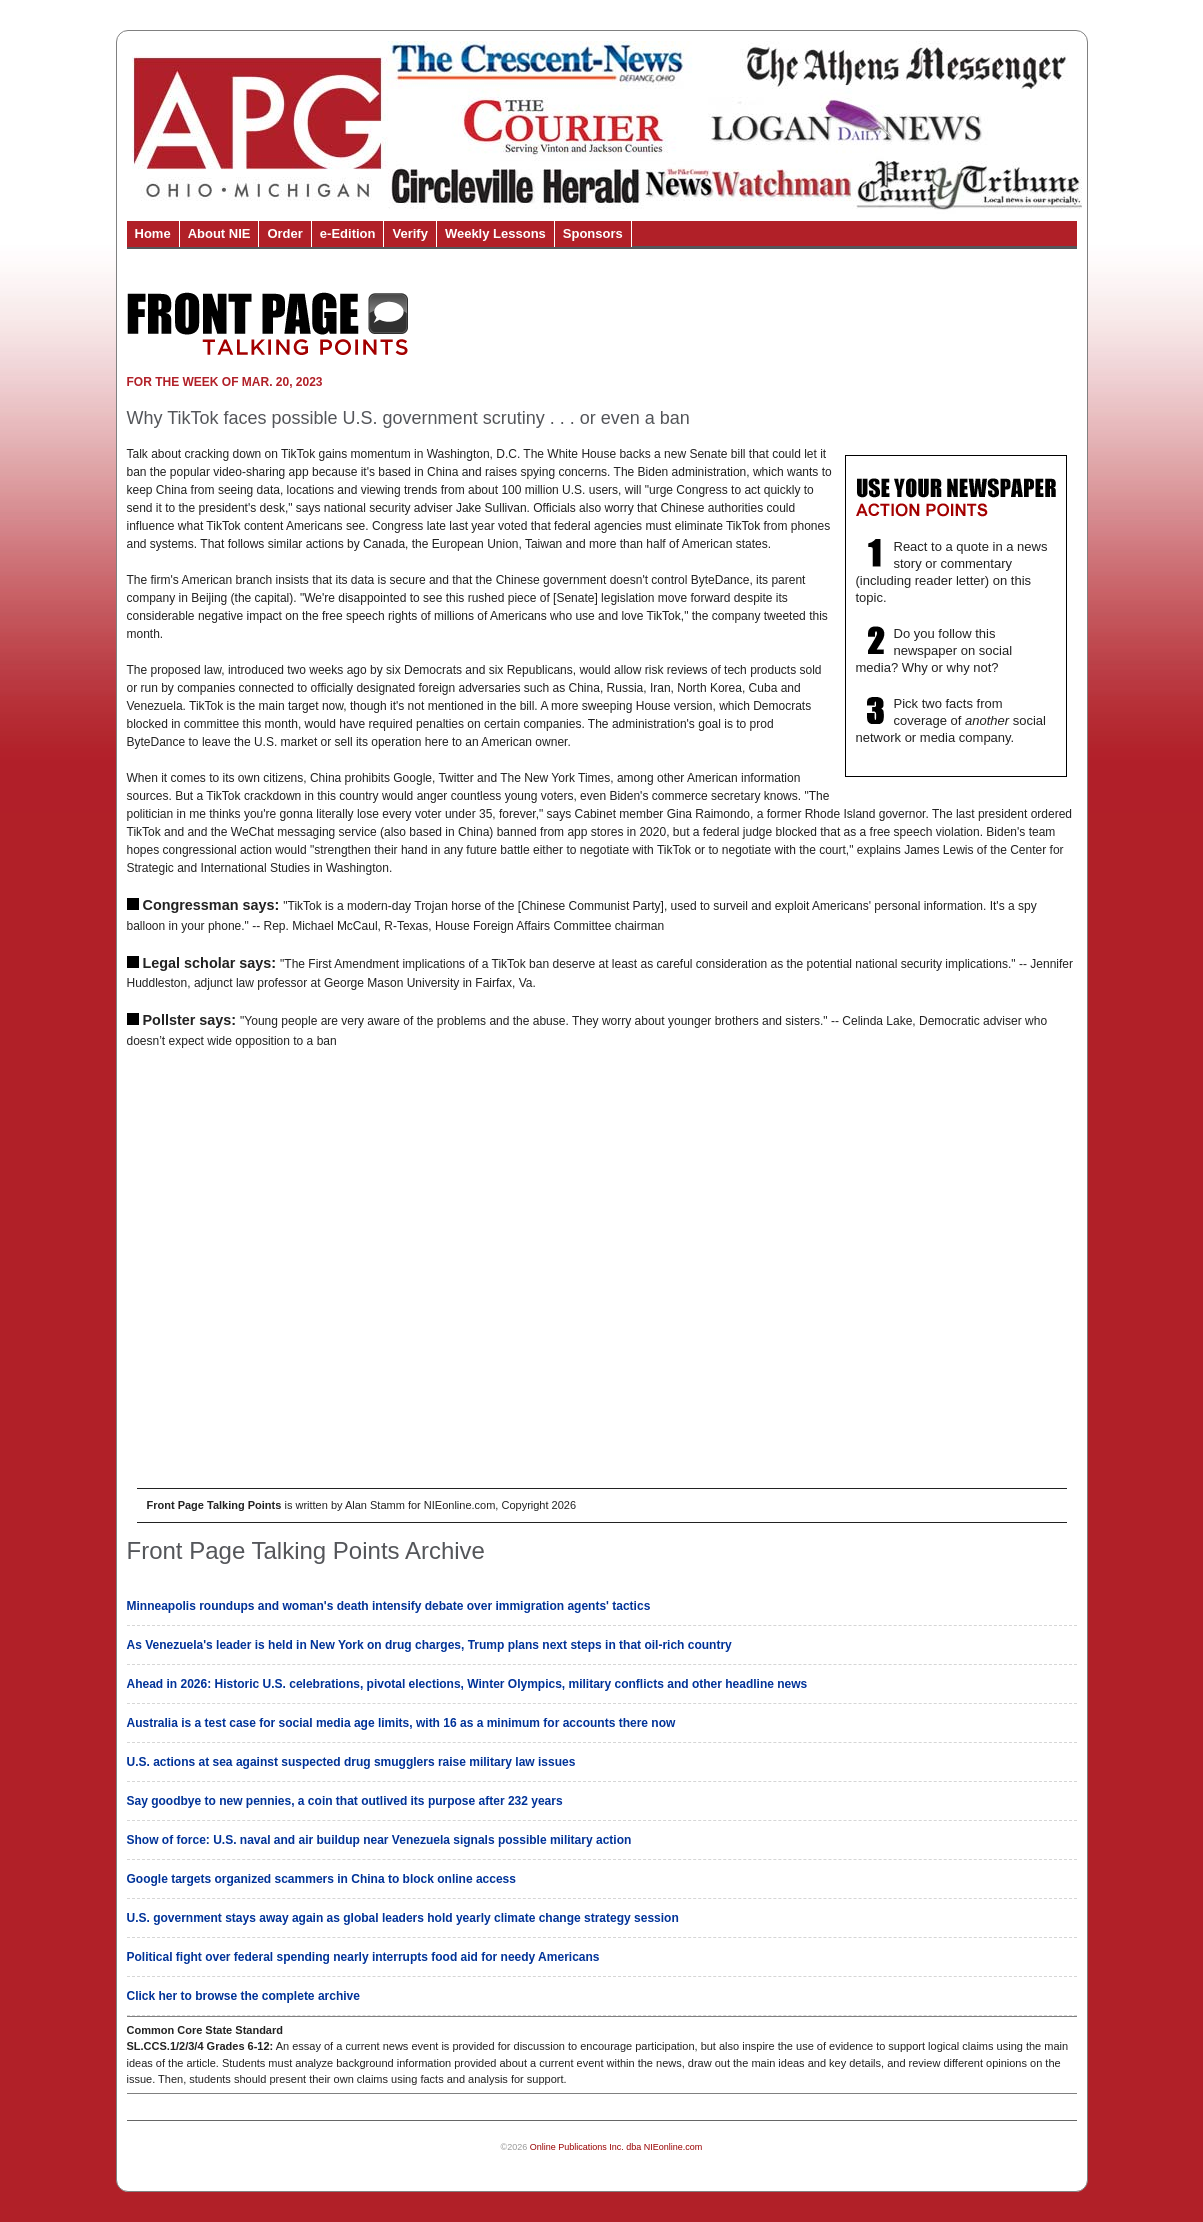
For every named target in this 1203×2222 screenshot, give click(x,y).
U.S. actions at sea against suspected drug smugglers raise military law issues (351, 1762)
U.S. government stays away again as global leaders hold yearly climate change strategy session (403, 1918)
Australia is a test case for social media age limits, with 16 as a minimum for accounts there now (401, 1723)
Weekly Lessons (495, 233)
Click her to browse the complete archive (243, 1996)
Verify (409, 233)
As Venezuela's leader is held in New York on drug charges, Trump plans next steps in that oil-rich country (429, 1645)
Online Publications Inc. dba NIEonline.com (616, 2147)
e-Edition (348, 233)
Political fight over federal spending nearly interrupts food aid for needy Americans (363, 1957)
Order (284, 233)
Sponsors (593, 233)
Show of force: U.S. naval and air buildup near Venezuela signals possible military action (379, 1840)
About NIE (219, 233)
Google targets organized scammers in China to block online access (321, 1879)
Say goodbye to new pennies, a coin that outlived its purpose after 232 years (345, 1801)
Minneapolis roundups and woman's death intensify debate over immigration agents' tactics (389, 1606)
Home (153, 233)
